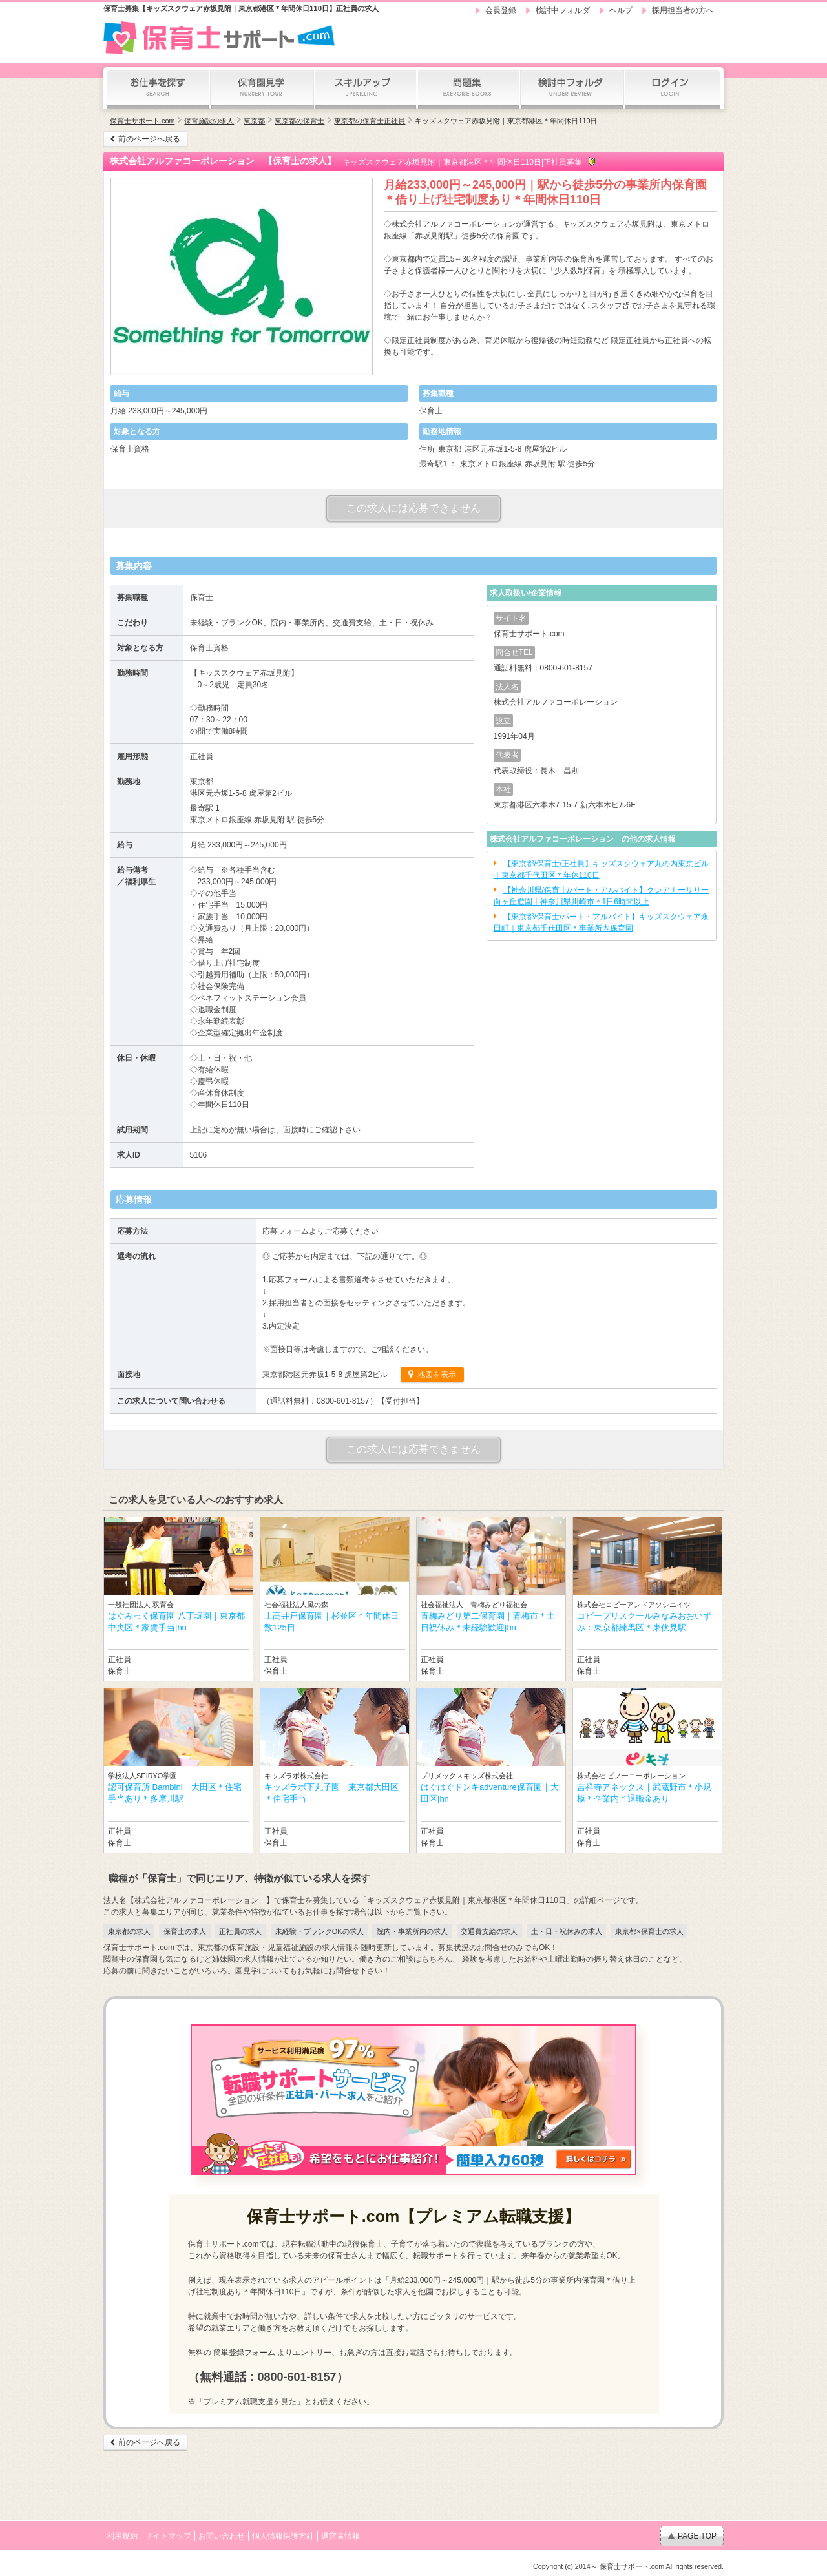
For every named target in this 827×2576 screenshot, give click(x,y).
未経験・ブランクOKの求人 (319, 1931)
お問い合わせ (221, 2535)
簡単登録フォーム (244, 2352)
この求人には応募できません (413, 508)
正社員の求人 (240, 1931)
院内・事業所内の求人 (412, 1931)
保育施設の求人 (209, 121)
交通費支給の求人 (489, 1931)
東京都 (254, 121)
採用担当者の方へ (683, 10)
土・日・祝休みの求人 (566, 1931)
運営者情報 (340, 2535)
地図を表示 (435, 1374)
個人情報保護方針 (283, 2535)
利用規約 (122, 2535)
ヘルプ (621, 10)
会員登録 (500, 10)
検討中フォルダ (563, 10)
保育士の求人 (184, 1931)
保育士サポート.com (142, 121)
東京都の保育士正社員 (369, 121)
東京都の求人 (129, 1931)
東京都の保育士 (299, 121)
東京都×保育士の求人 (649, 1931)
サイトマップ (168, 2535)
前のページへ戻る (149, 139)
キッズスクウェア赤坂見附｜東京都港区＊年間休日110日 (506, 121)
